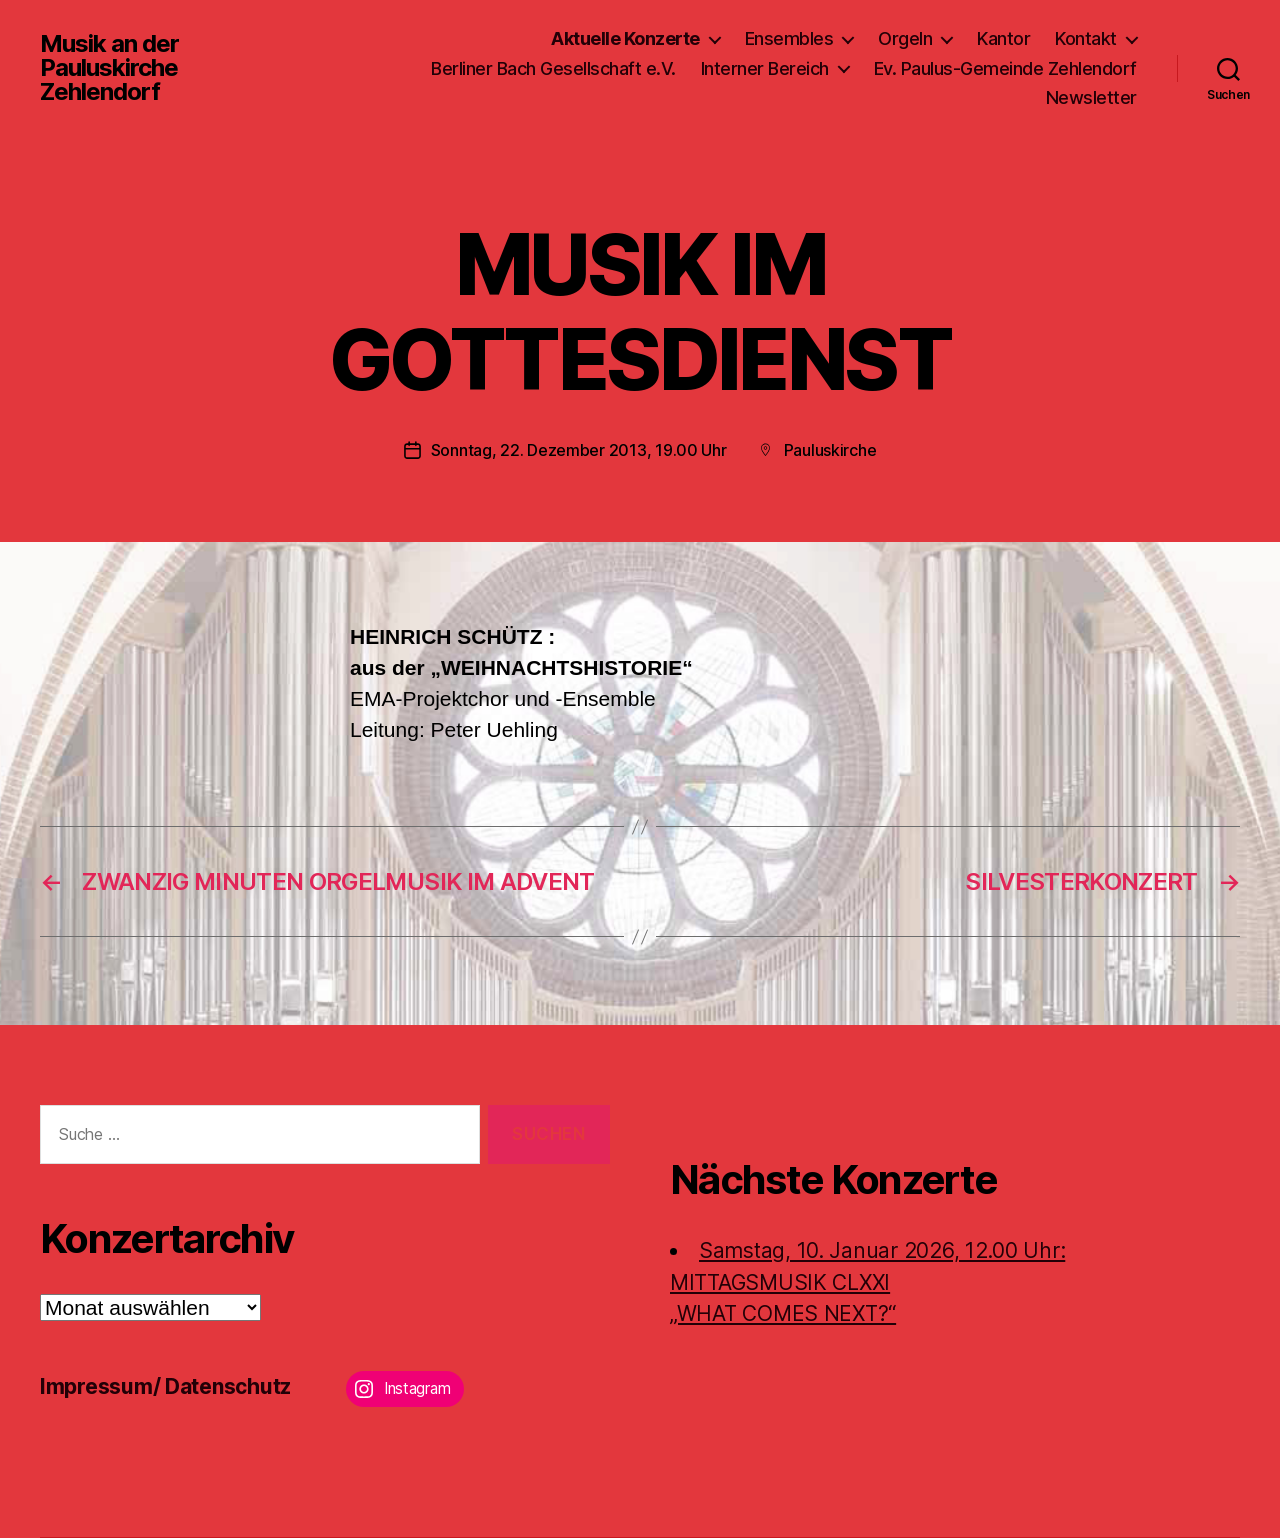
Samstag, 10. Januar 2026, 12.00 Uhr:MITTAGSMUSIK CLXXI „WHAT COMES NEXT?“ (867, 1282)
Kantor (1003, 38)
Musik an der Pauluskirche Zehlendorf (109, 68)
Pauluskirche (830, 450)
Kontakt (1086, 38)
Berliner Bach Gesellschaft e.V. (553, 68)
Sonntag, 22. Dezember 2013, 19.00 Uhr (579, 450)
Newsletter (1091, 97)
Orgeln (905, 38)
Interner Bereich (765, 68)
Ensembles (789, 38)
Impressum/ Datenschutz (165, 1386)
